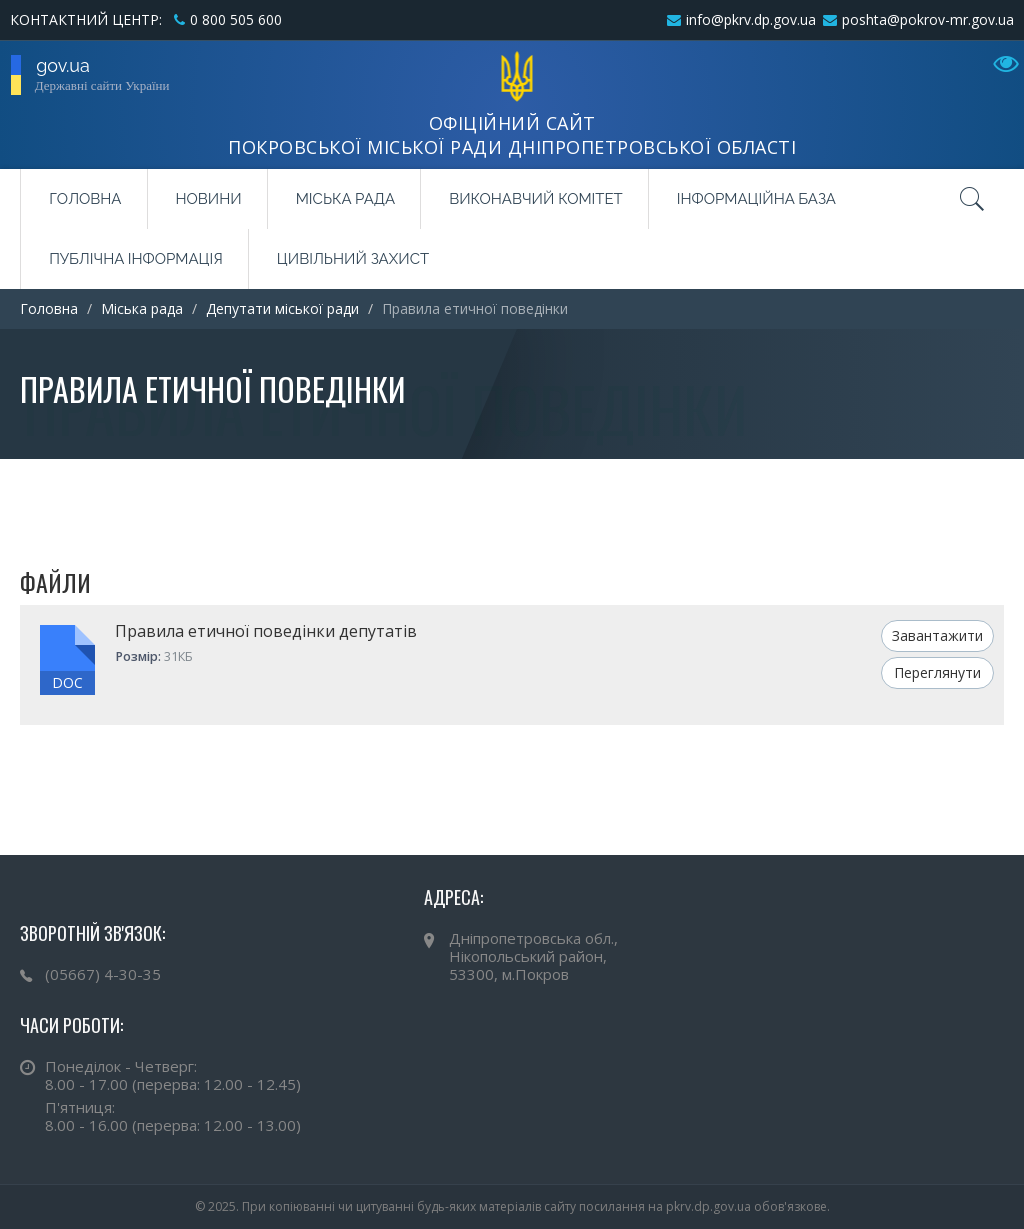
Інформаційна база (756, 199)
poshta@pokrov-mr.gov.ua (928, 19)
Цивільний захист (353, 259)
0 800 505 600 (236, 19)
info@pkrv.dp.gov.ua (751, 19)
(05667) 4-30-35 (103, 974)
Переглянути (937, 672)
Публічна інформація (136, 259)
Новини (209, 199)
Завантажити (937, 635)
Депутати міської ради (282, 308)
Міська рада (345, 199)
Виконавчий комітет (536, 199)
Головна (85, 199)
